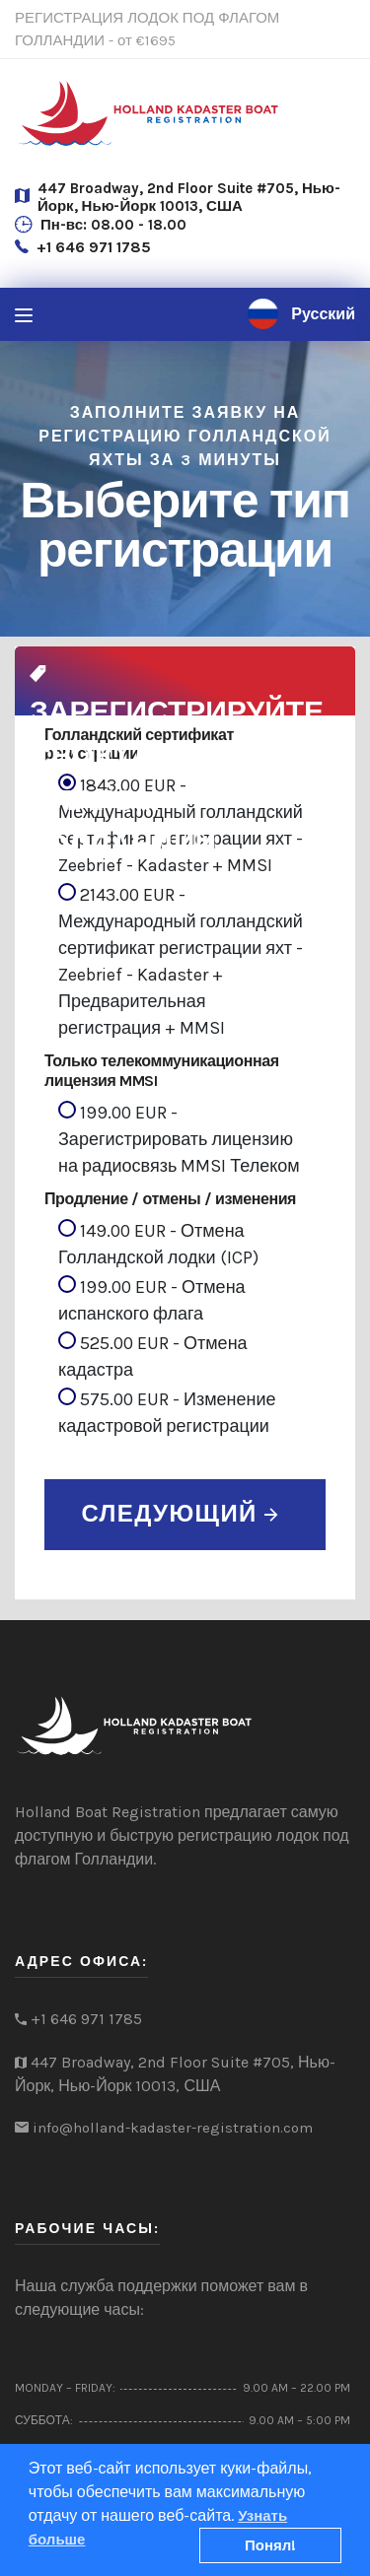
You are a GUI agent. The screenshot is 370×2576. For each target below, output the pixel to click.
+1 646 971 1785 (94, 246)
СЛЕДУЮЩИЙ (179, 1513)
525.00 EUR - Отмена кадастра (153, 1356)
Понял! (270, 2545)
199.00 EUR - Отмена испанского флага (152, 1299)
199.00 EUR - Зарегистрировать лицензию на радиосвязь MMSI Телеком (179, 1139)
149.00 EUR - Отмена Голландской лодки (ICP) (158, 1243)
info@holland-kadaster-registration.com (173, 2127)
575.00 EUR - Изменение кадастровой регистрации (167, 1412)
